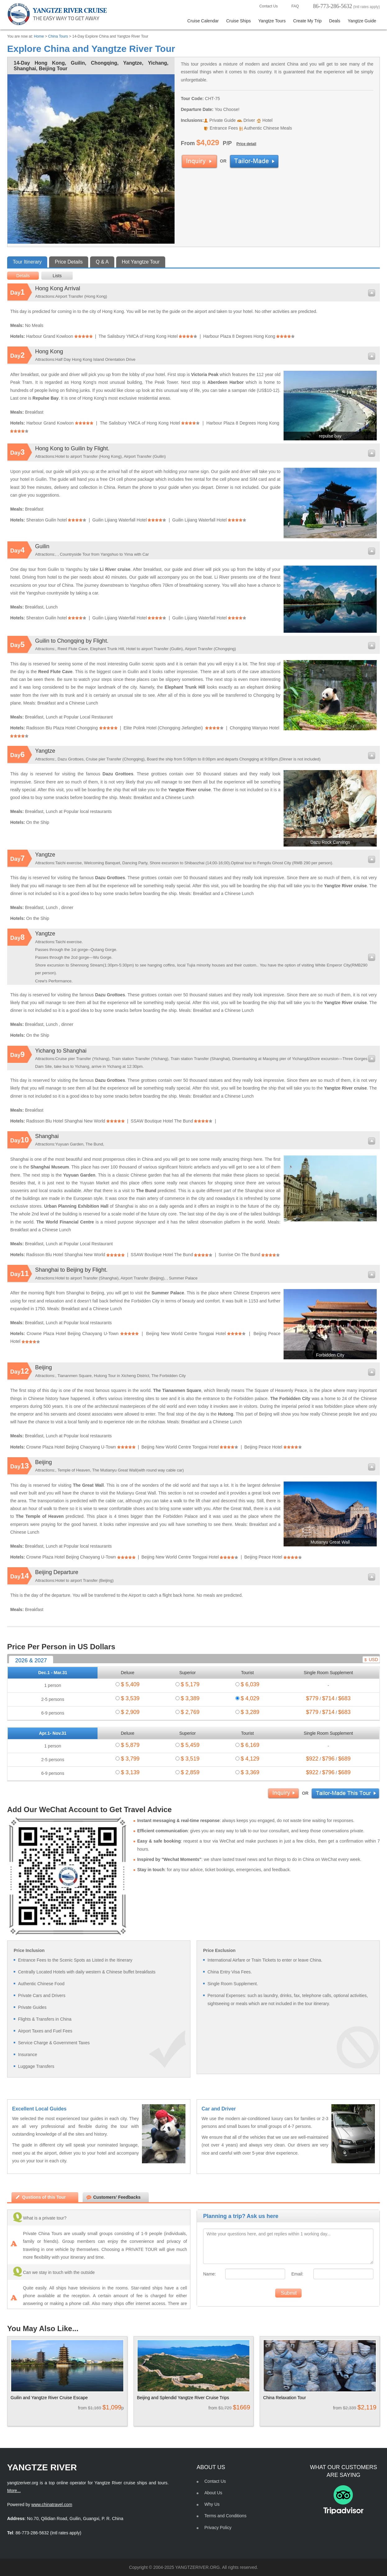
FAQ (291, 6)
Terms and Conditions (225, 2515)
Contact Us (265, 6)
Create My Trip (307, 20)
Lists (57, 275)
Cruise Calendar (203, 20)
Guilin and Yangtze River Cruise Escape (49, 2397)
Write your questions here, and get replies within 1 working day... (288, 2246)
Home (39, 36)
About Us (213, 2492)
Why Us (212, 2504)
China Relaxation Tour (284, 2397)
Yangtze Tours (272, 20)
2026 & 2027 (31, 1660)
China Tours (58, 36)
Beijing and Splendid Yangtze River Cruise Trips (183, 2397)
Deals (334, 20)
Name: (209, 2273)
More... (14, 2490)
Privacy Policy (217, 2527)
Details (23, 275)
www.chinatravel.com (51, 2504)
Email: (297, 2273)
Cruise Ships (238, 20)
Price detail (246, 144)
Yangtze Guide (362, 20)
